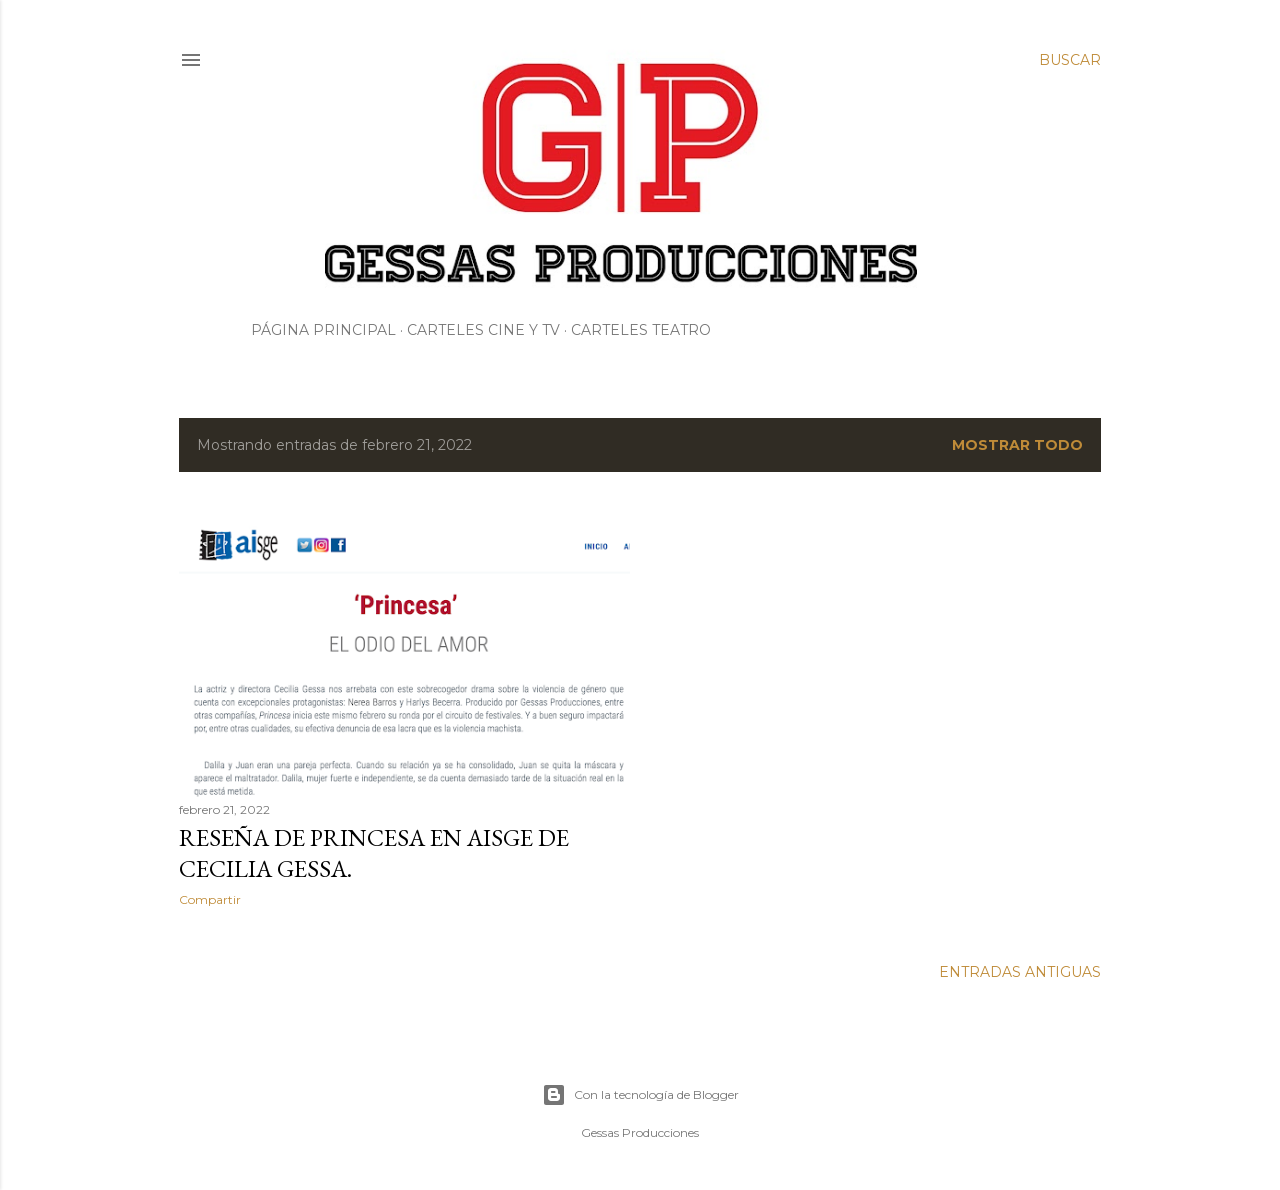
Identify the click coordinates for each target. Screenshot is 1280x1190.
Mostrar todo (1017, 445)
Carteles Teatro (641, 330)
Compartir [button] (210, 899)
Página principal (323, 330)
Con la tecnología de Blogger (640, 1095)
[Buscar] (1070, 60)
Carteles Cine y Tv (483, 330)
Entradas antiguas (1020, 972)
